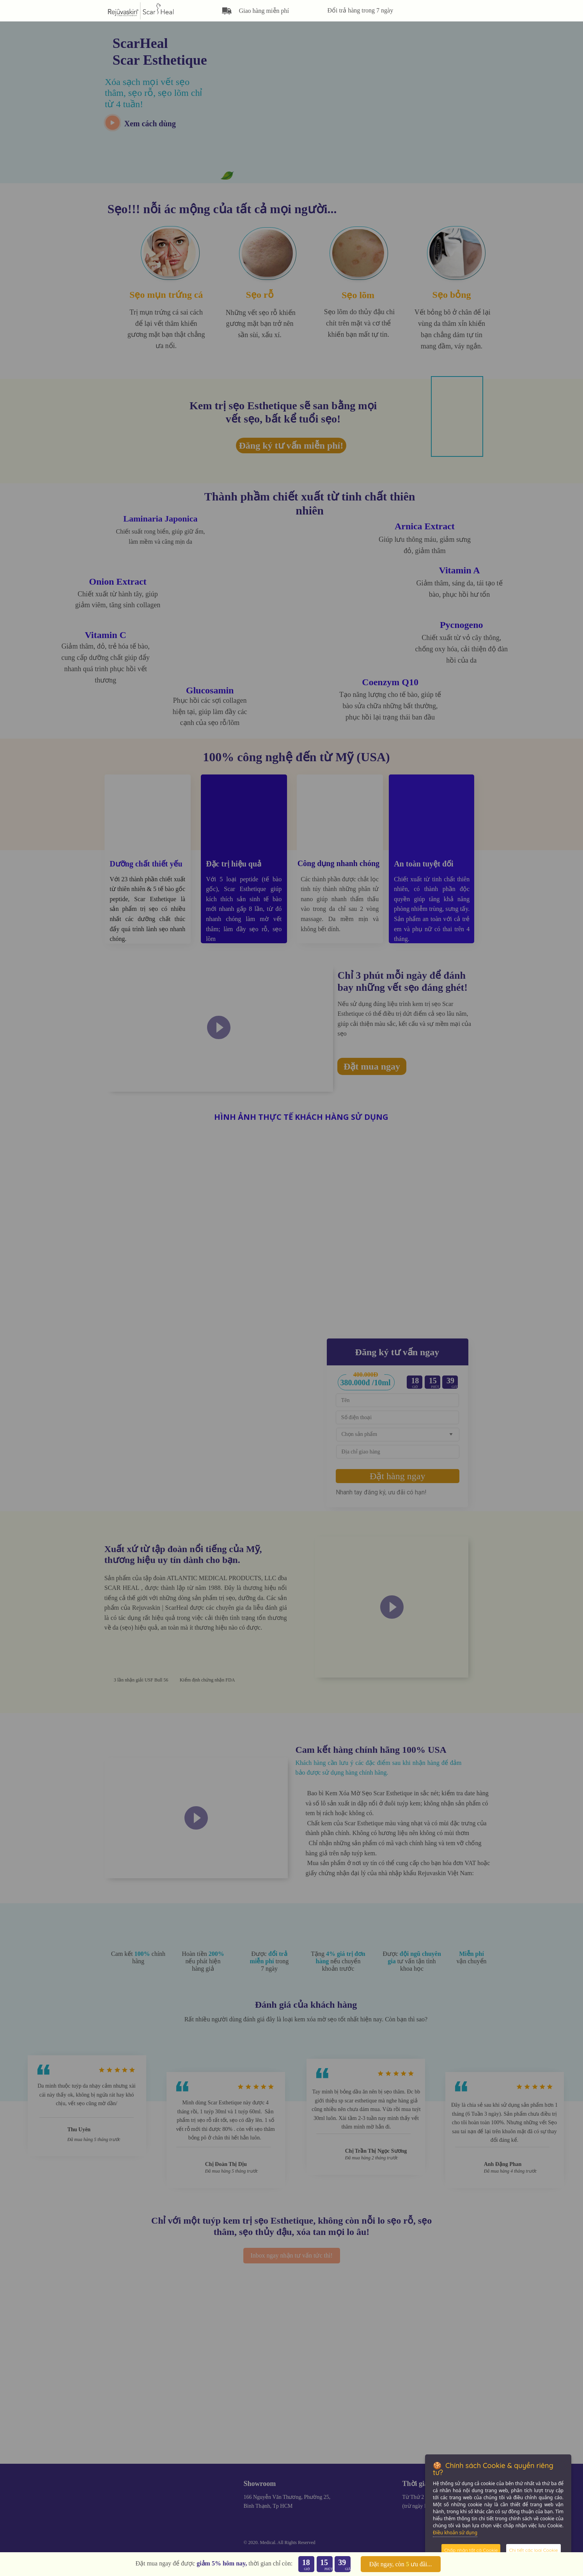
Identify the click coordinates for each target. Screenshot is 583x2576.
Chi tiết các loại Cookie (533, 2550)
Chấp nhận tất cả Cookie (471, 2550)
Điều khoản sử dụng (455, 2532)
